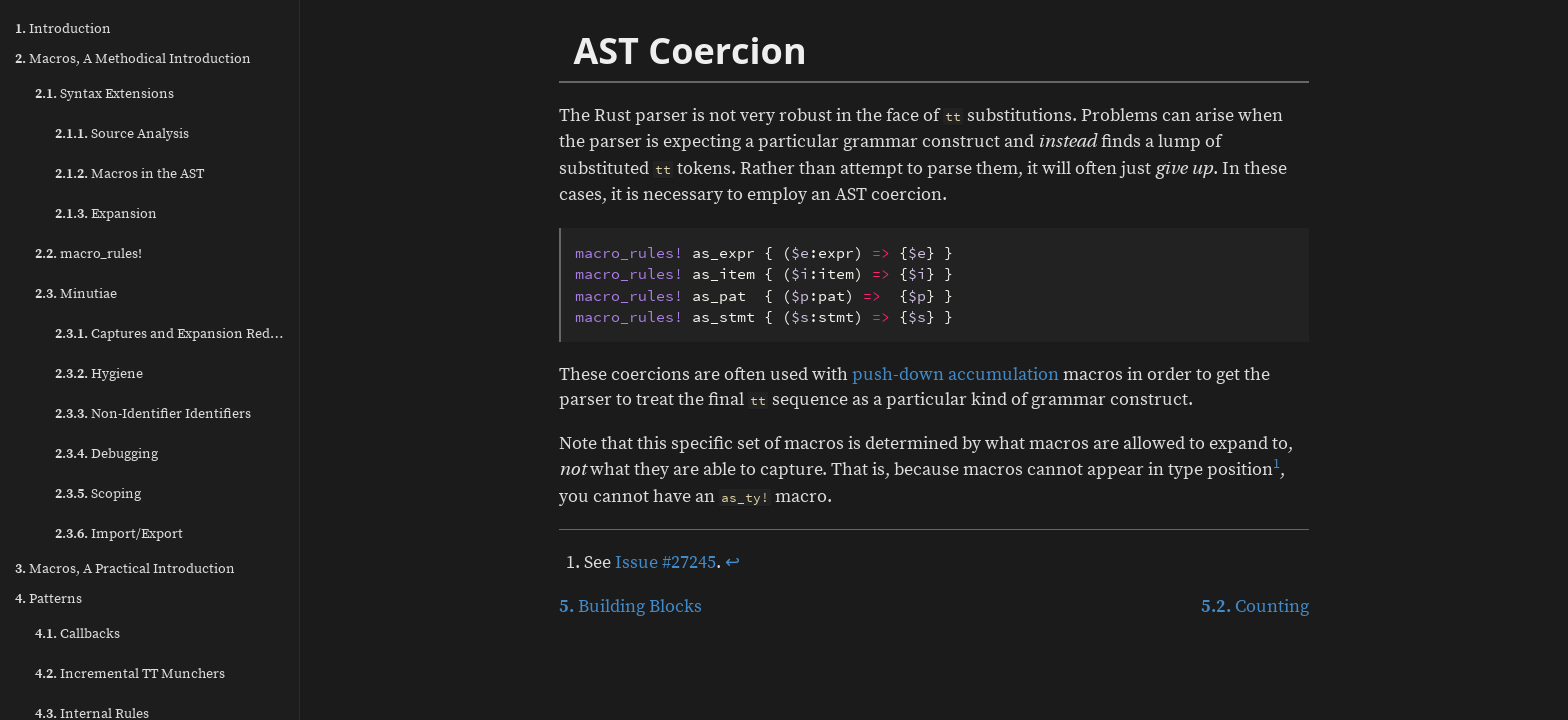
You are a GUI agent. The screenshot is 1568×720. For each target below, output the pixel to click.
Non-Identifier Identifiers (153, 414)
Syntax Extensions (104, 94)
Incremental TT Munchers (130, 674)
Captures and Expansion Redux (170, 334)
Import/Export (119, 534)
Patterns (48, 599)
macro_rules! (88, 254)
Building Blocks (630, 606)
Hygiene (99, 374)
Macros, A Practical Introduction (125, 569)
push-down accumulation (955, 374)
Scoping (98, 494)
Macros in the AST (129, 174)
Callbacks (77, 634)
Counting (1255, 606)
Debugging (106, 454)
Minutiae (76, 294)
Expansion (106, 214)
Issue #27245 (665, 562)
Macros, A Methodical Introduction (133, 59)
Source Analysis (122, 134)
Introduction (63, 29)
